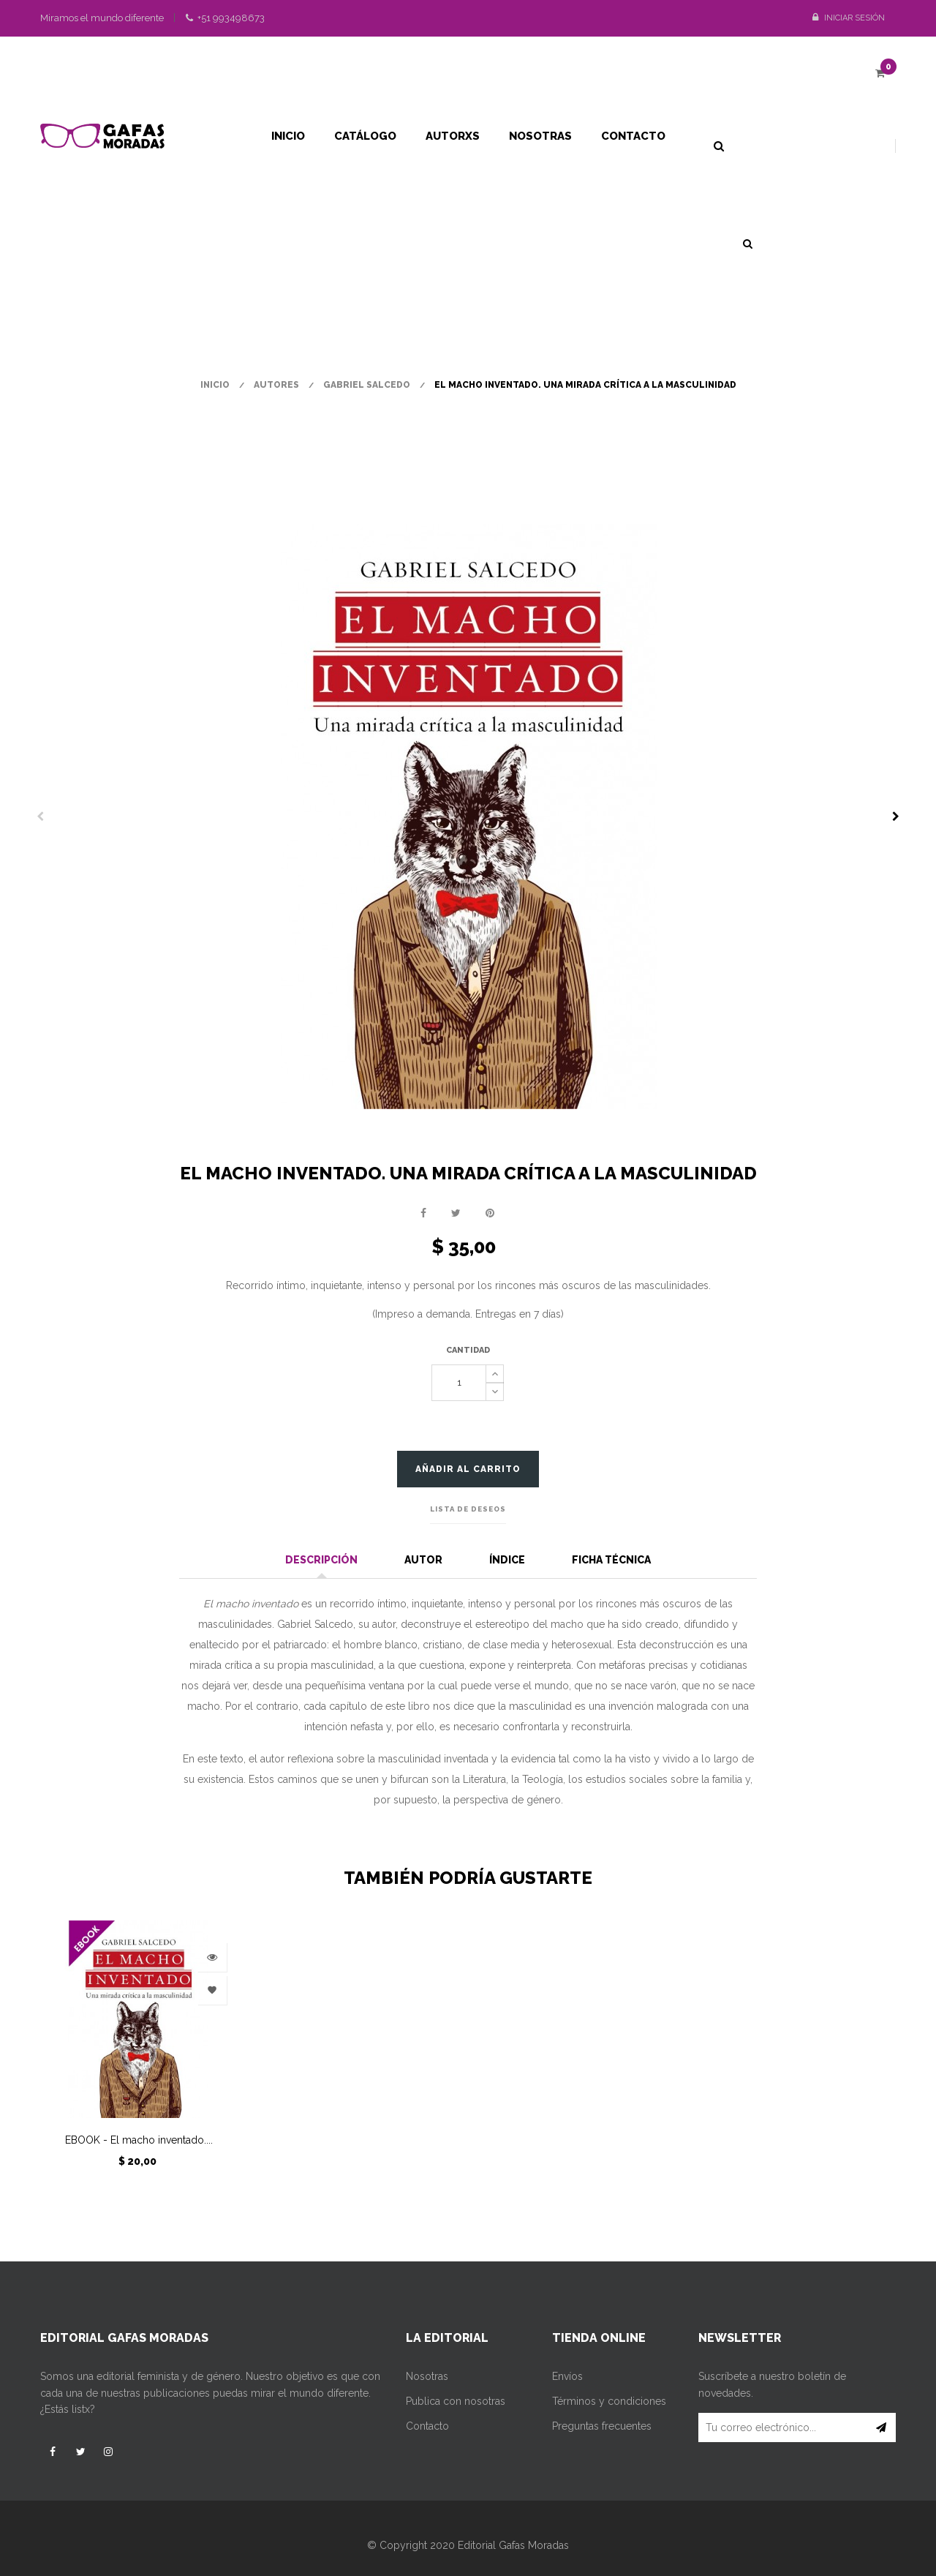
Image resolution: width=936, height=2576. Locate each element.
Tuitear (456, 1213)
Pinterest (490, 1213)
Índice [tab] (507, 1560)
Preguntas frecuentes (602, 2426)
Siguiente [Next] (895, 816)
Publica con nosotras (455, 2401)
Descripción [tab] (321, 1560)
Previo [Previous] (40, 816)
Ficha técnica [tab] (611, 1560)
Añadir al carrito (468, 1469)
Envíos (567, 2376)
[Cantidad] (458, 1382)
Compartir (423, 1213)
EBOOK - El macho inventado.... (139, 2140)
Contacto (427, 2426)
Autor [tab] (423, 1560)
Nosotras (427, 2376)
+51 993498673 (225, 17)
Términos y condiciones (609, 2401)
